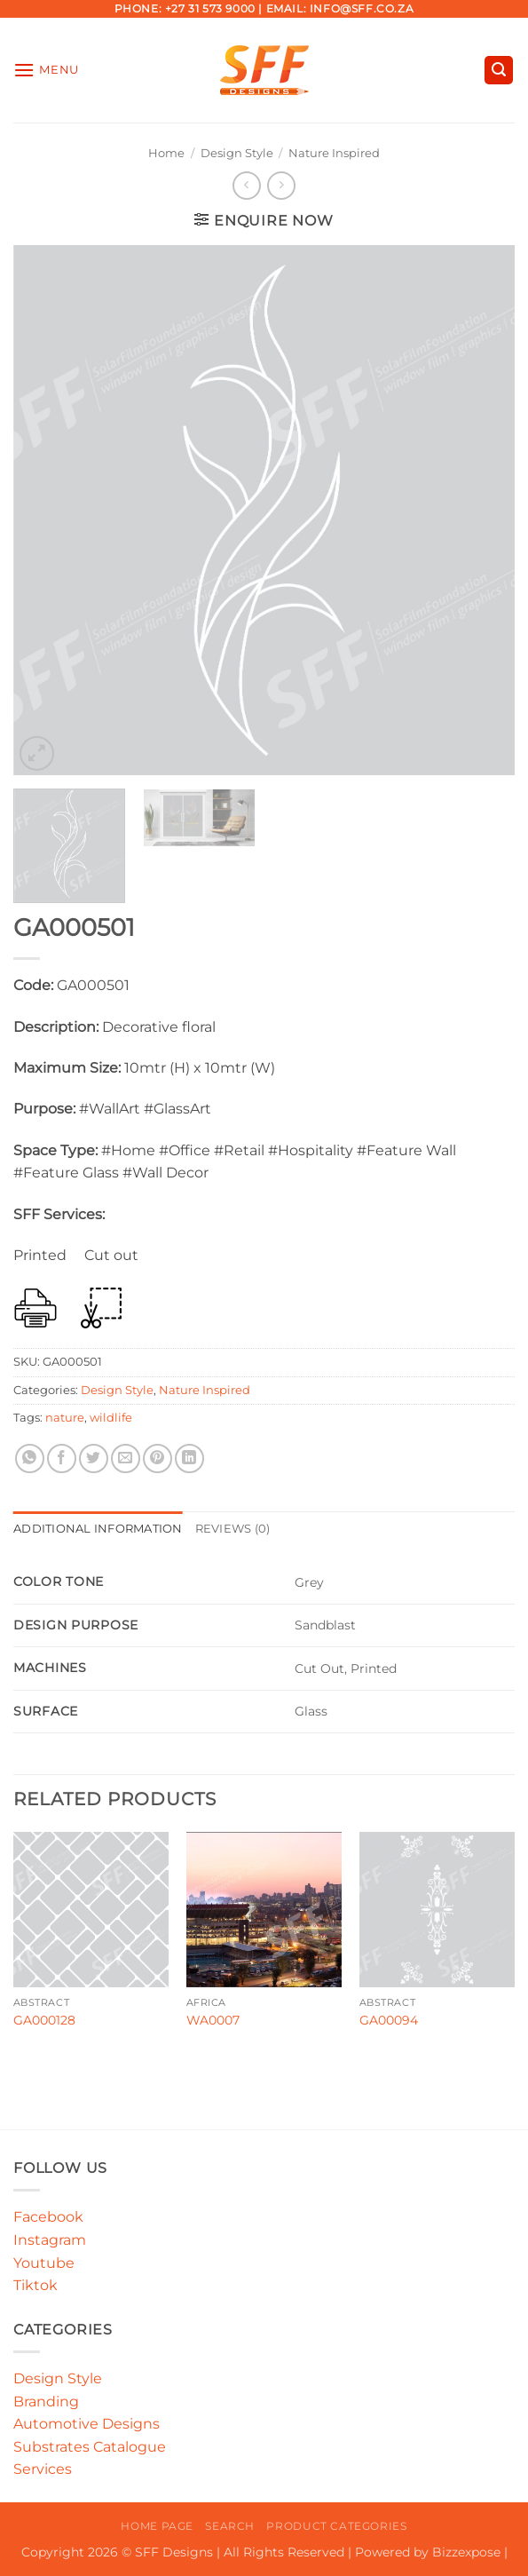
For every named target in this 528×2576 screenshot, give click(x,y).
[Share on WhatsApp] (29, 1458)
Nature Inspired (334, 153)
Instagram (49, 2239)
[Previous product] (281, 185)
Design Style (237, 153)
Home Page (157, 2525)
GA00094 (388, 2020)
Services (42, 2469)
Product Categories (336, 2525)
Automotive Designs (86, 2423)
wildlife (111, 1417)
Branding (46, 2401)
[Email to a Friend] (125, 1458)
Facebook (48, 2216)
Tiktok (35, 2285)
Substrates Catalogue (89, 2446)
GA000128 (44, 2020)
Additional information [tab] (98, 1528)
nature (64, 1417)
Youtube (44, 2263)
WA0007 (213, 2020)
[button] (46, 69)
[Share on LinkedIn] (189, 1458)
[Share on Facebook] (61, 1458)
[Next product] (246, 185)
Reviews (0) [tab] (233, 1528)
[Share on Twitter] (93, 1458)
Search (230, 2525)
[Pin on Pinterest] (157, 1458)
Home (166, 153)
